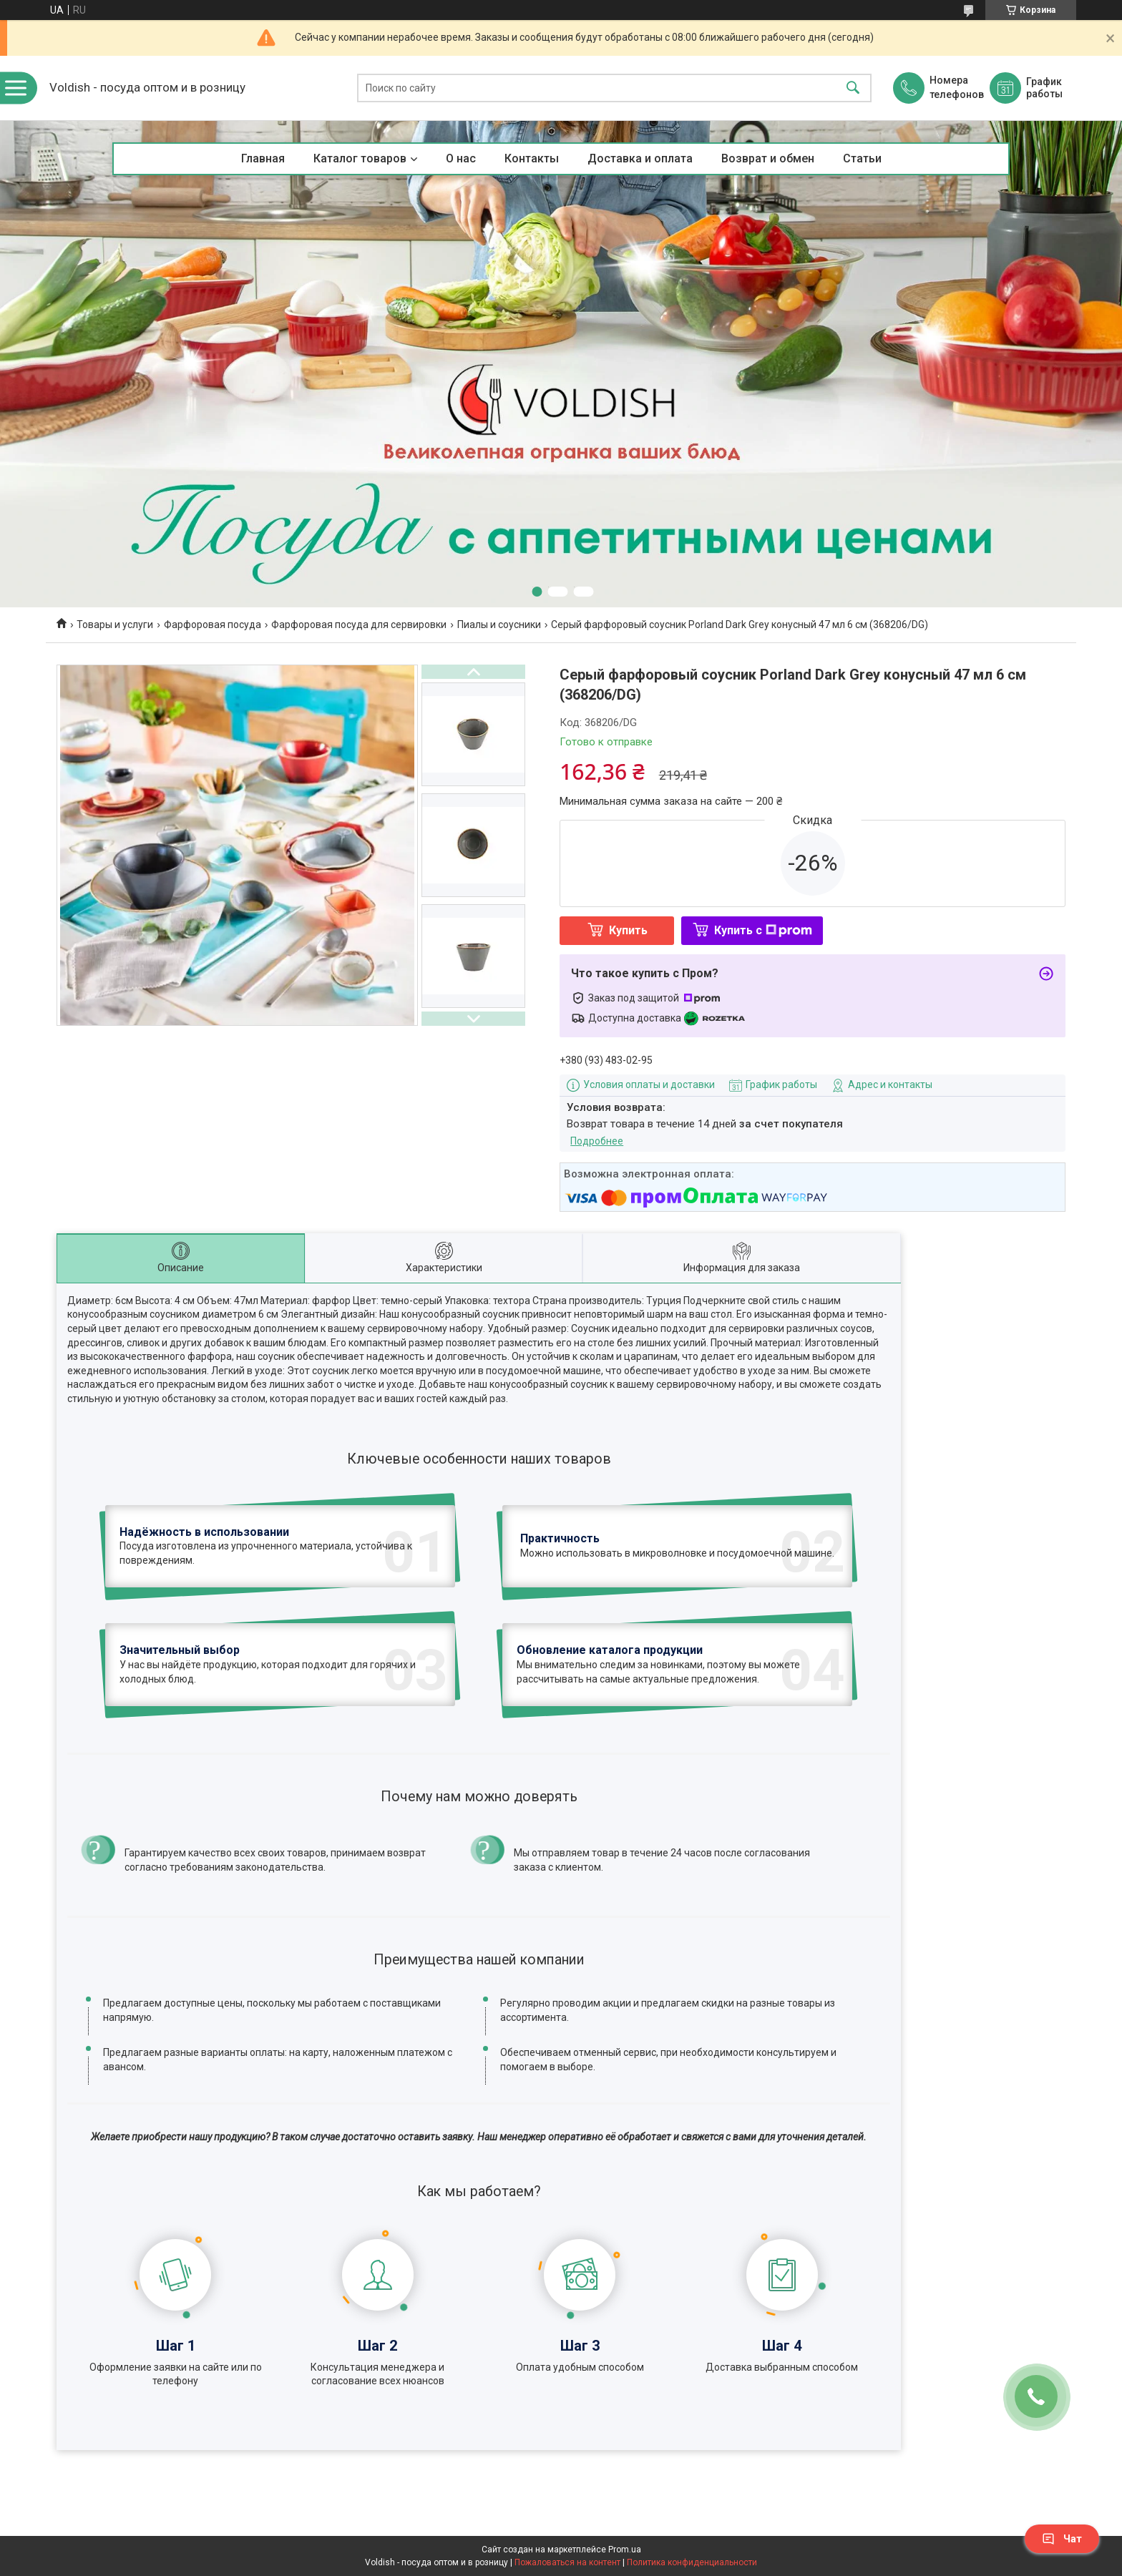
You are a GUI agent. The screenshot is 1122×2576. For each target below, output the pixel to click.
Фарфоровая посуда (212, 624)
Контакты (531, 158)
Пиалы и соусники (499, 624)
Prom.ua (624, 2550)
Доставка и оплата (640, 158)
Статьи (862, 158)
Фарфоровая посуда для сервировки (359, 624)
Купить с (763, 930)
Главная (263, 158)
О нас (461, 158)
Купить (628, 930)
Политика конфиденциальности (692, 2562)
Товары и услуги (115, 624)
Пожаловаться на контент (567, 2562)
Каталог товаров (359, 158)
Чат (1062, 2538)
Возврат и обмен (767, 158)
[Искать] (853, 88)
